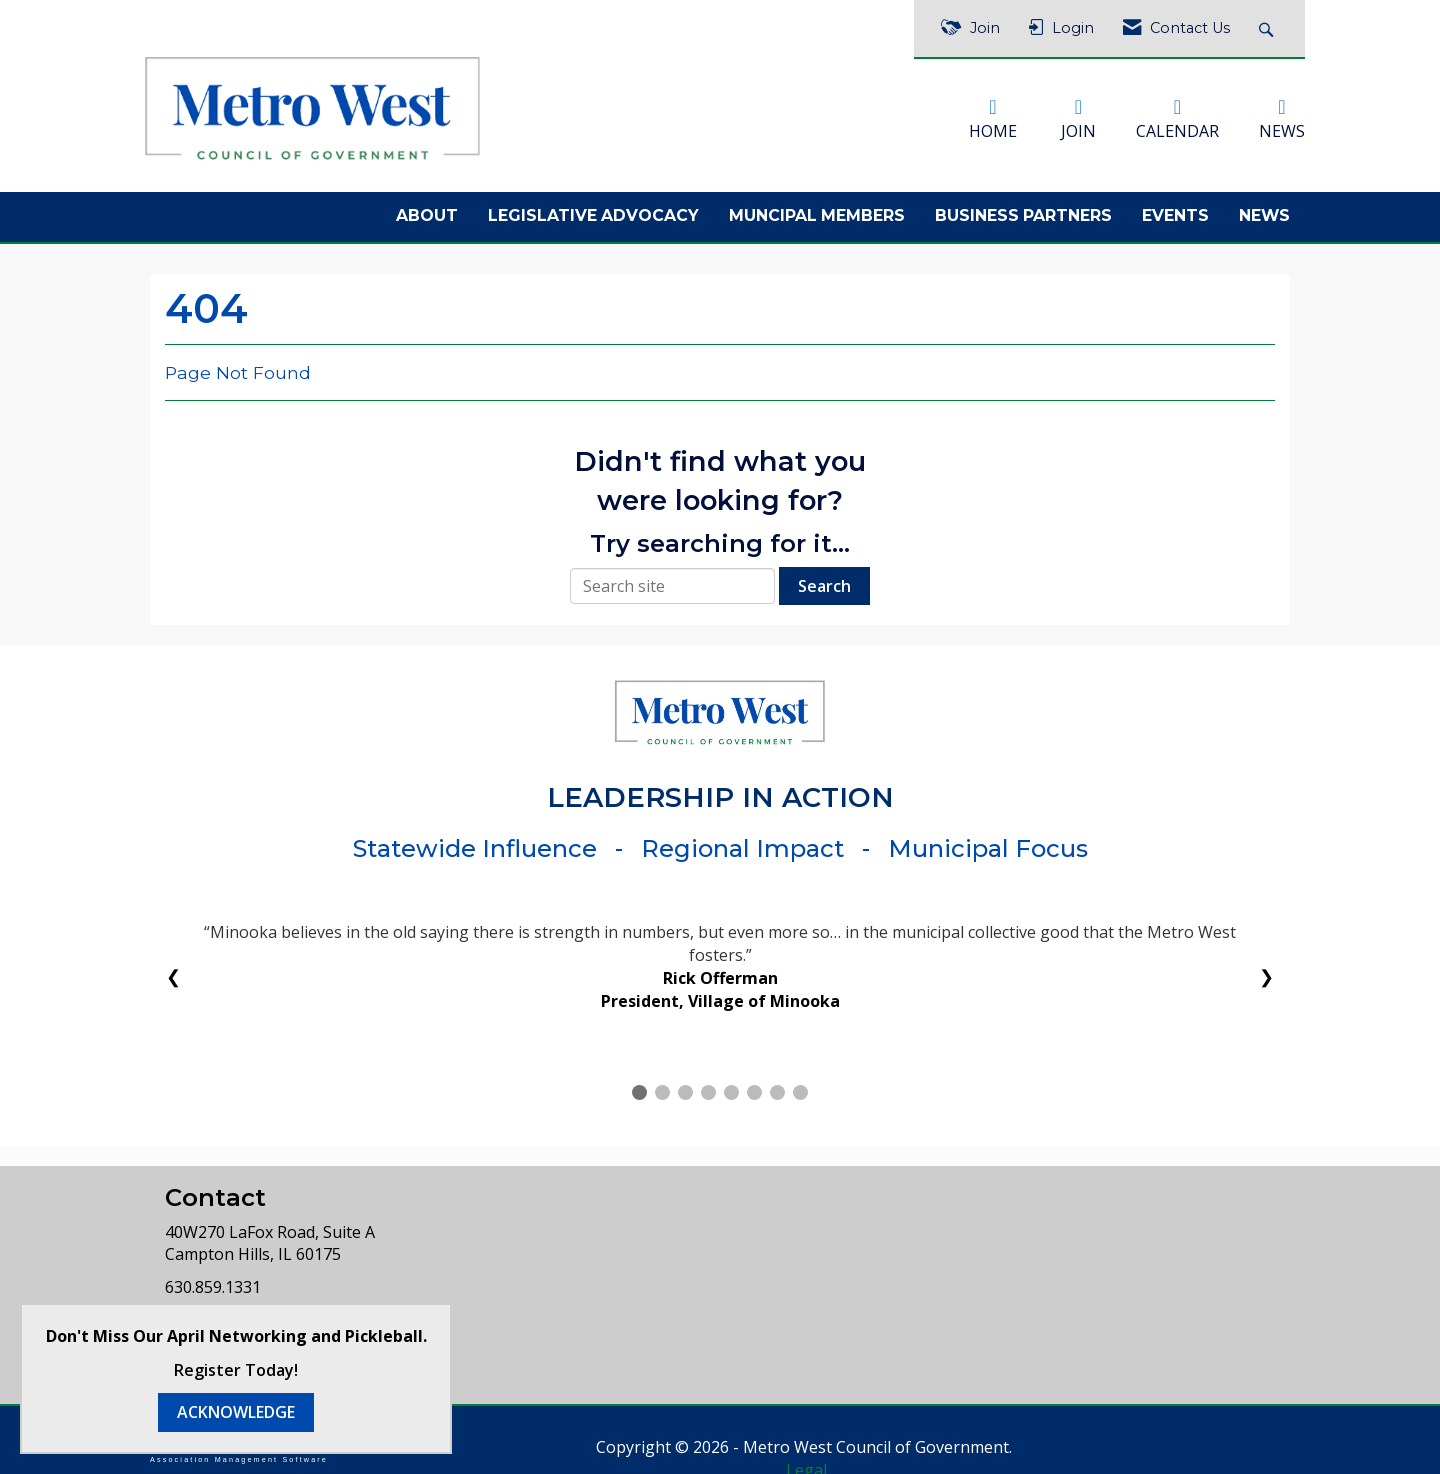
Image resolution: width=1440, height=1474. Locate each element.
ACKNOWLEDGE (236, 1412)
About (427, 209)
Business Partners (1023, 209)
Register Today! (236, 1370)
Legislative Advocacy (593, 209)
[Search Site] (1268, 28)
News (1264, 209)
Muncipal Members (817, 209)
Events (1175, 209)
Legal (915, 1440)
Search (824, 579)
